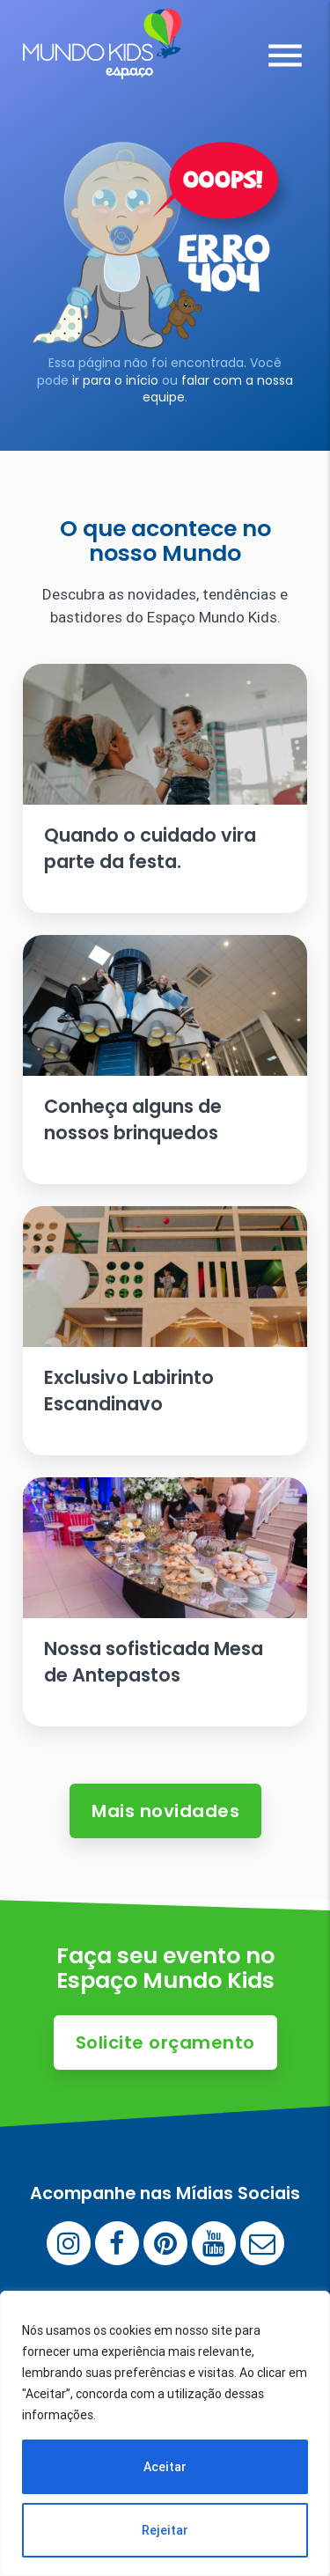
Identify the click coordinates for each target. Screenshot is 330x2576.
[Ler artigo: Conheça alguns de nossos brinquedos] (165, 1059)
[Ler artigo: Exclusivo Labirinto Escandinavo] (165, 1330)
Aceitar (165, 2467)
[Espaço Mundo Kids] (102, 66)
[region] (165, 2433)
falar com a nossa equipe (218, 389)
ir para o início (115, 380)
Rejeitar (165, 2530)
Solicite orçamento (165, 2042)
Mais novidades (165, 1811)
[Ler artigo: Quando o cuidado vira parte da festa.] (165, 788)
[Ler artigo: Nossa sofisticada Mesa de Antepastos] (165, 1601)
